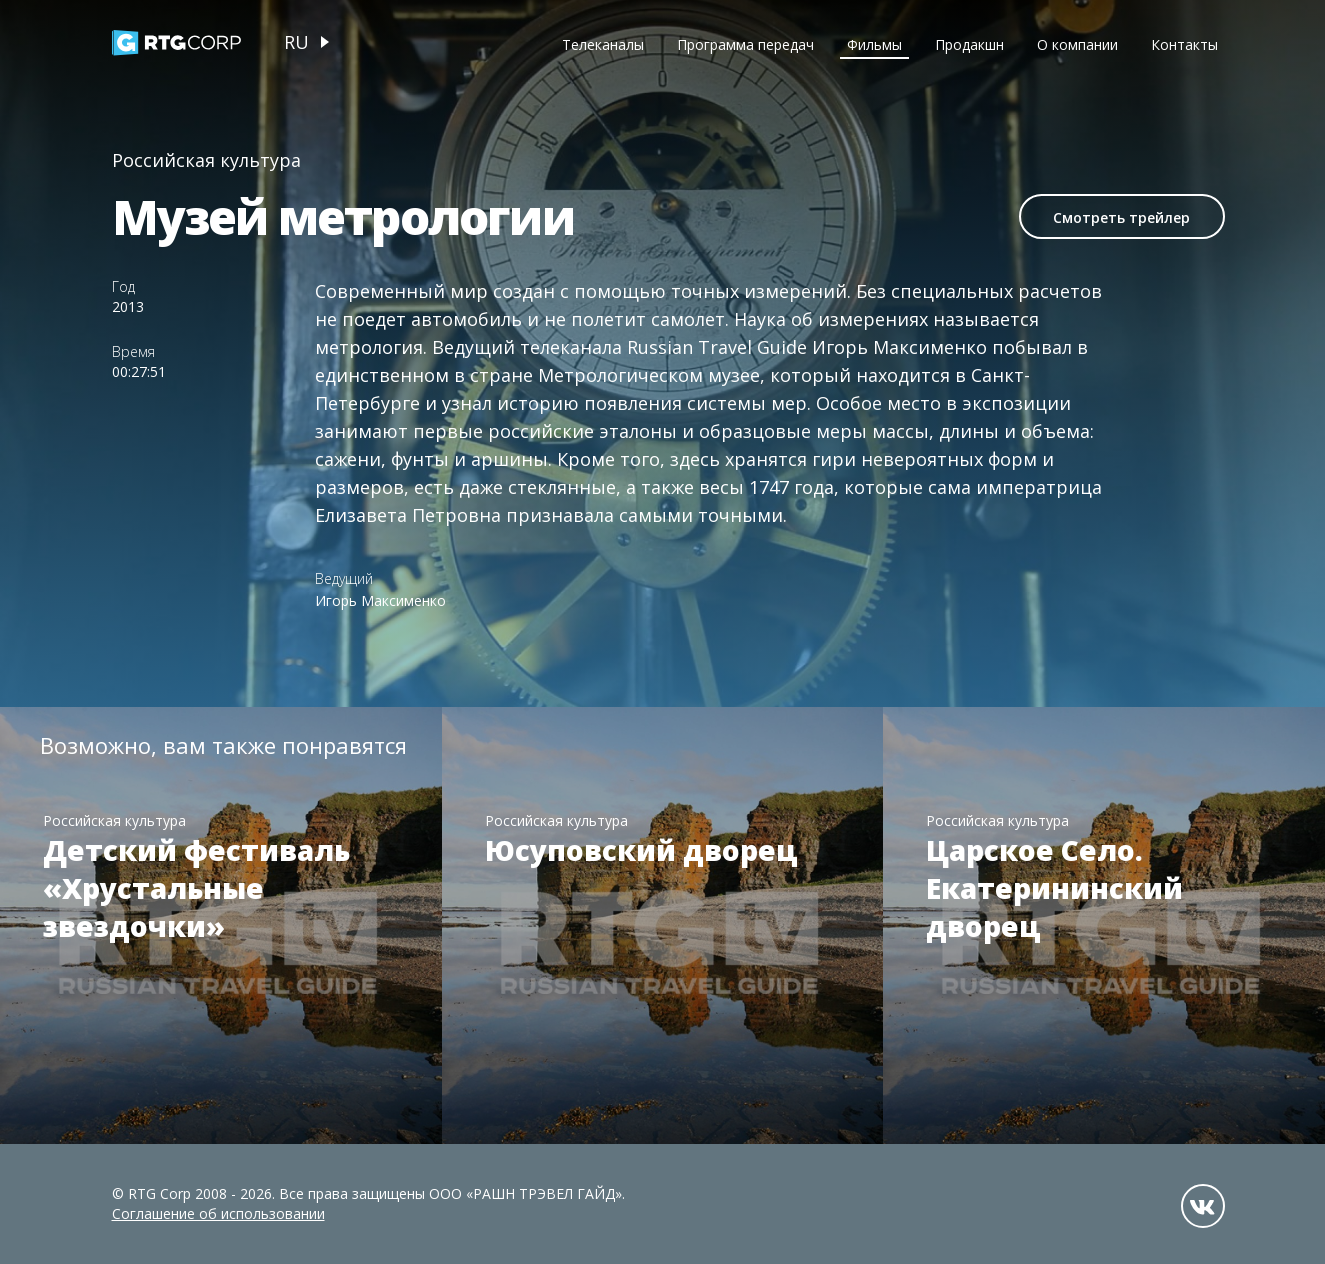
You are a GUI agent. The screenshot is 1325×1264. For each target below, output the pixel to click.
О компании (1077, 44)
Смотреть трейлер (1121, 217)
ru (296, 42)
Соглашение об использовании (218, 1213)
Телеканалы (603, 44)
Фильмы (874, 44)
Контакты (1184, 44)
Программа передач (745, 44)
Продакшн (969, 44)
